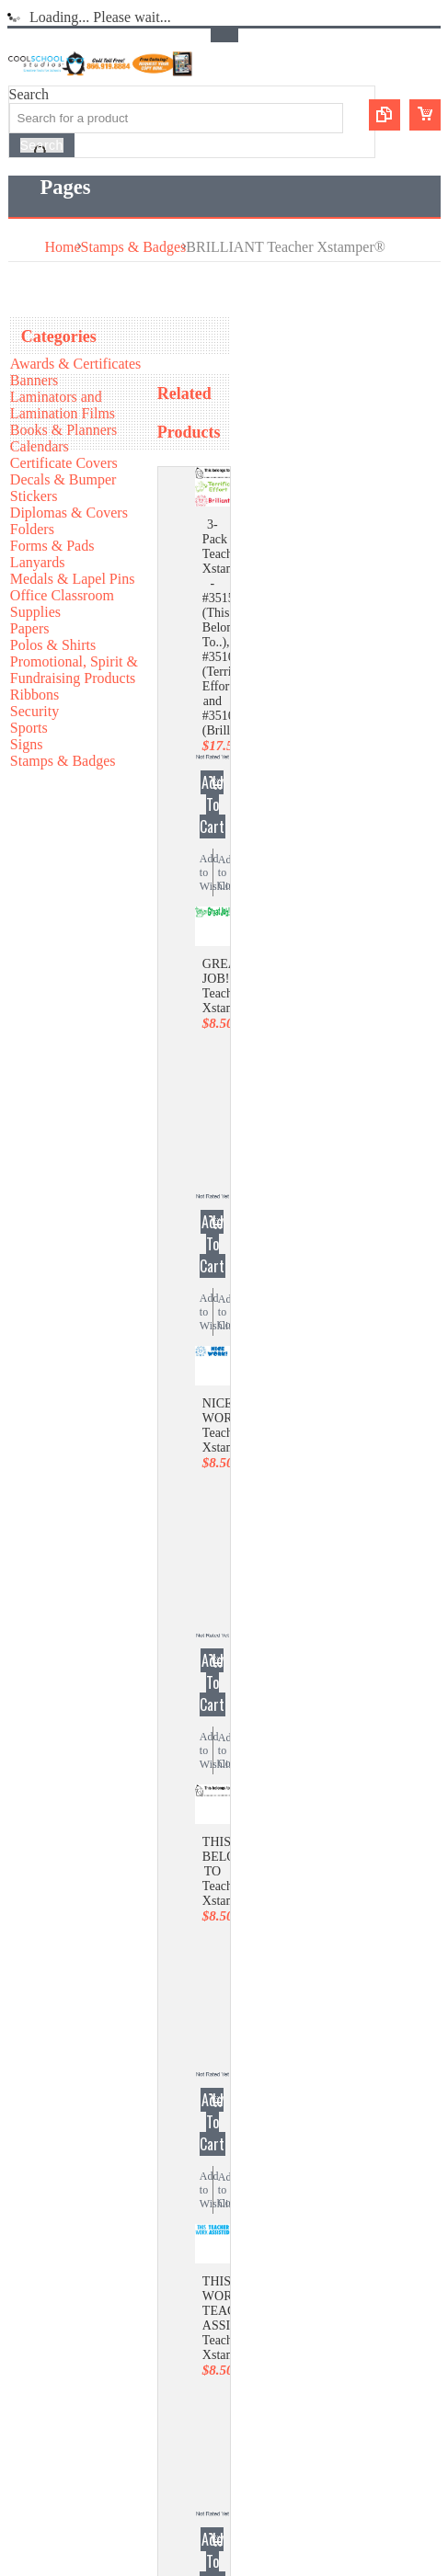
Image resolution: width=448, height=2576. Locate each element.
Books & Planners (63, 430)
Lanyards (37, 562)
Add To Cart (212, 804)
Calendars (39, 446)
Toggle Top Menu (224, 35)
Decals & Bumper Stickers (63, 488)
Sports (29, 727)
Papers (30, 628)
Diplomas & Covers (69, 512)
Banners (34, 380)
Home (63, 247)
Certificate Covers (64, 463)
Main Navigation (24, 188)
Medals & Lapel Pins (72, 579)
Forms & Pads (52, 545)
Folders (32, 529)
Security (34, 711)
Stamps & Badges (134, 247)
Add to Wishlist (206, 872)
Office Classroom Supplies (62, 603)
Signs (26, 744)
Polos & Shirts (53, 645)
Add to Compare (224, 872)
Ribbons (34, 694)
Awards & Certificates (75, 363)
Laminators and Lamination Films (62, 405)
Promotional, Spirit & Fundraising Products (74, 670)
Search (29, 94)
